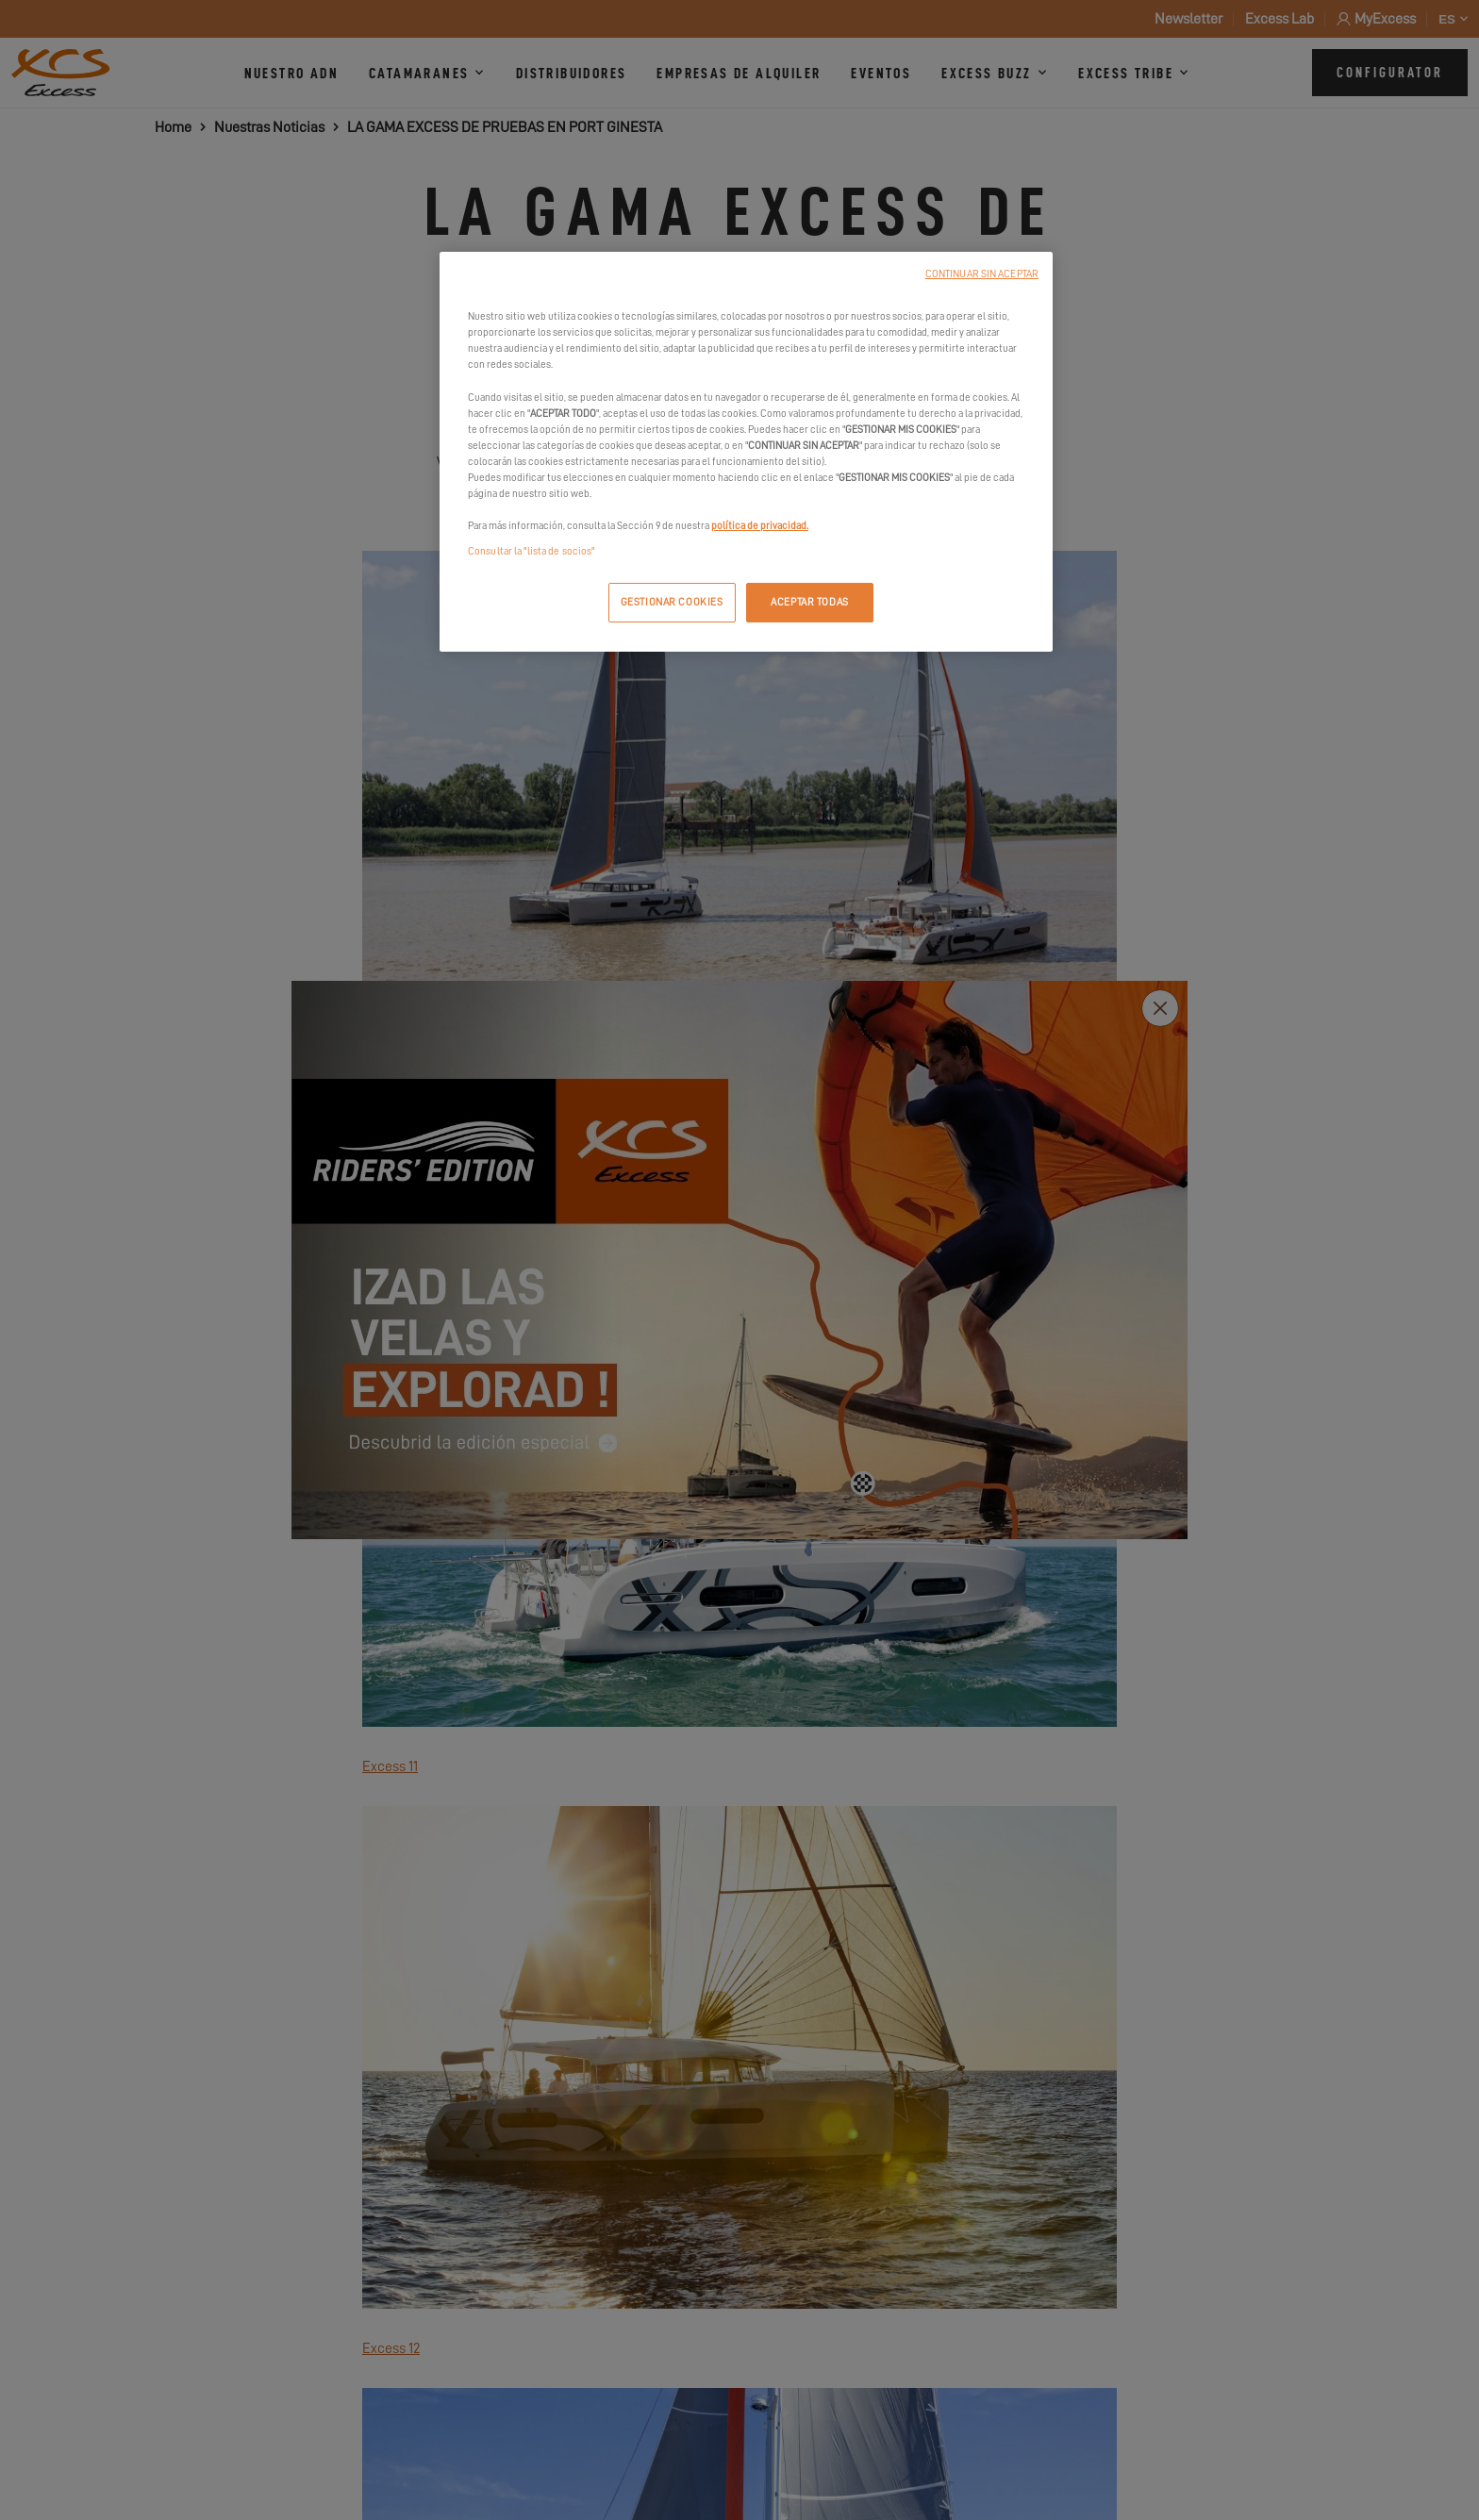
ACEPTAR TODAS (809, 602)
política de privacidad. (759, 526)
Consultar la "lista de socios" (531, 551)
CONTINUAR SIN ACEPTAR (982, 274)
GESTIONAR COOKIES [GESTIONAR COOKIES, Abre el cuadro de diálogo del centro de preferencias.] (672, 602)
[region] (746, 452)
